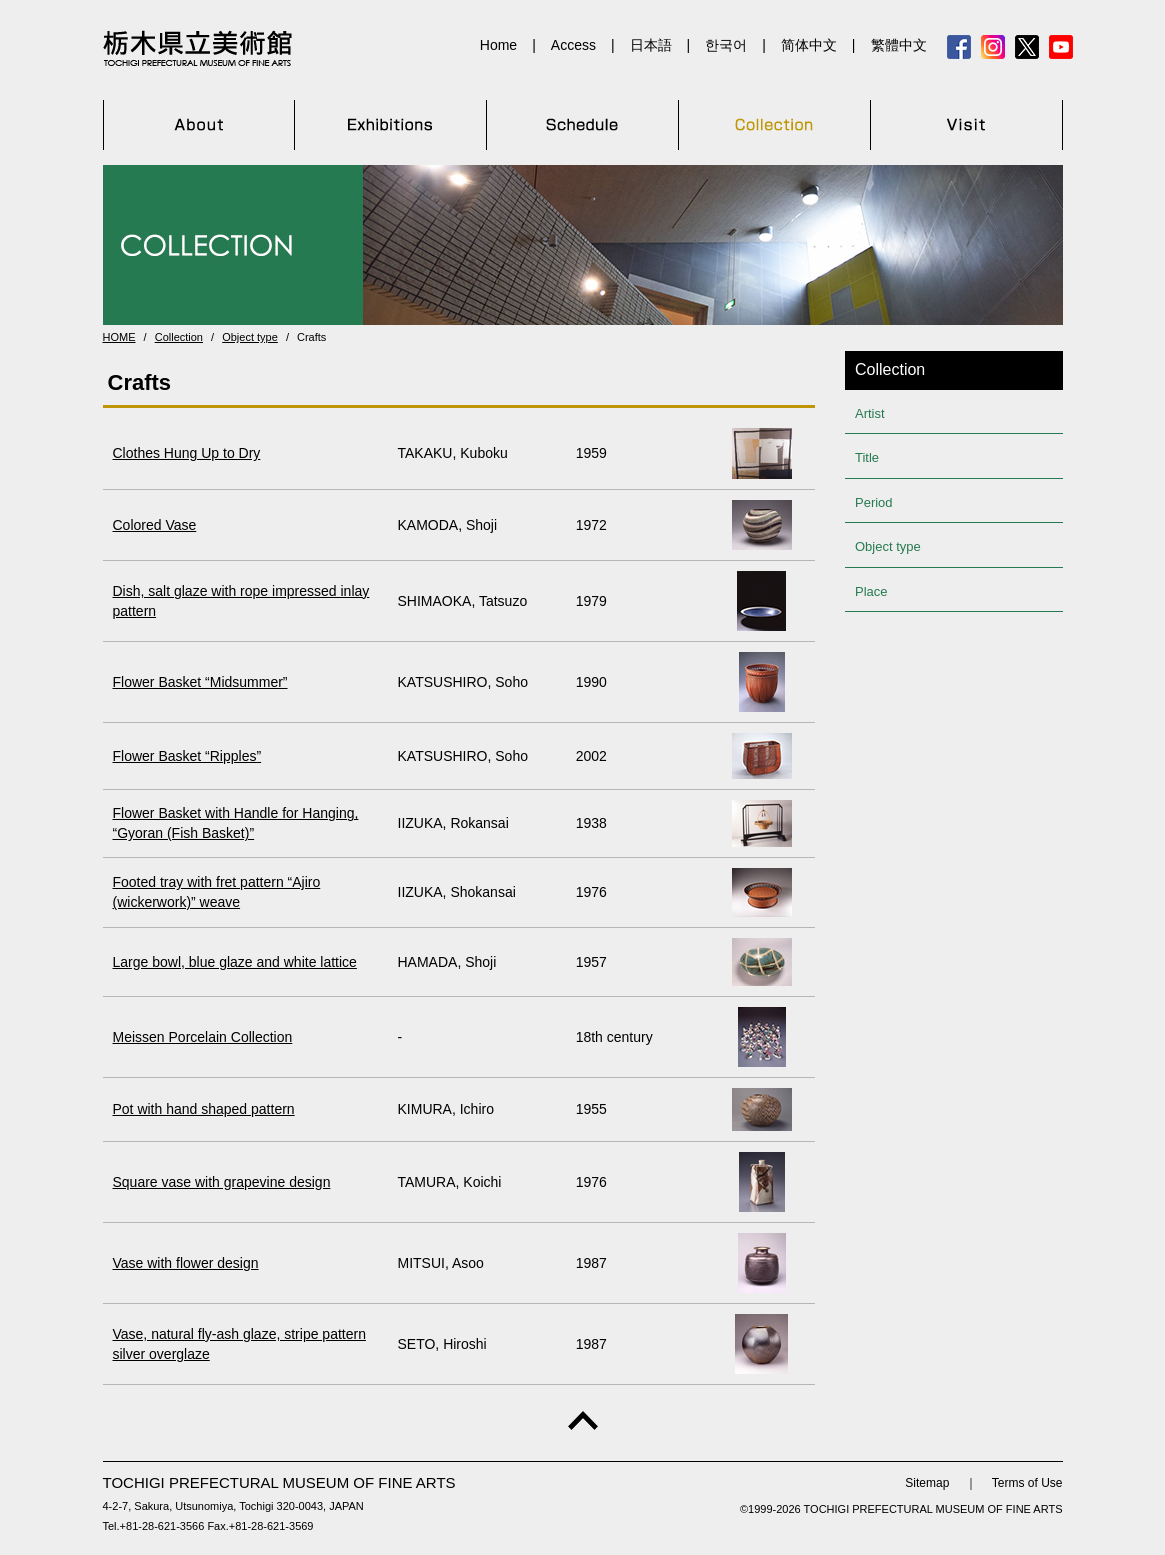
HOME (119, 337)
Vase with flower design (186, 1263)
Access (573, 45)
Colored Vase (155, 525)
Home (498, 45)
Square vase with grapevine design (222, 1182)
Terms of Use (1027, 1483)
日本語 (651, 45)
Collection (179, 337)
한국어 (726, 45)
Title (867, 457)
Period (874, 502)
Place (871, 591)
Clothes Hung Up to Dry (187, 453)
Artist (870, 413)
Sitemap (927, 1483)
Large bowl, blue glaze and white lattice (235, 962)
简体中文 (809, 45)
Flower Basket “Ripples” (187, 756)
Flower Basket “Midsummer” (200, 682)
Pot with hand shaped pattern (204, 1109)
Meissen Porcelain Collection (203, 1037)
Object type (250, 337)
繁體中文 (899, 45)
